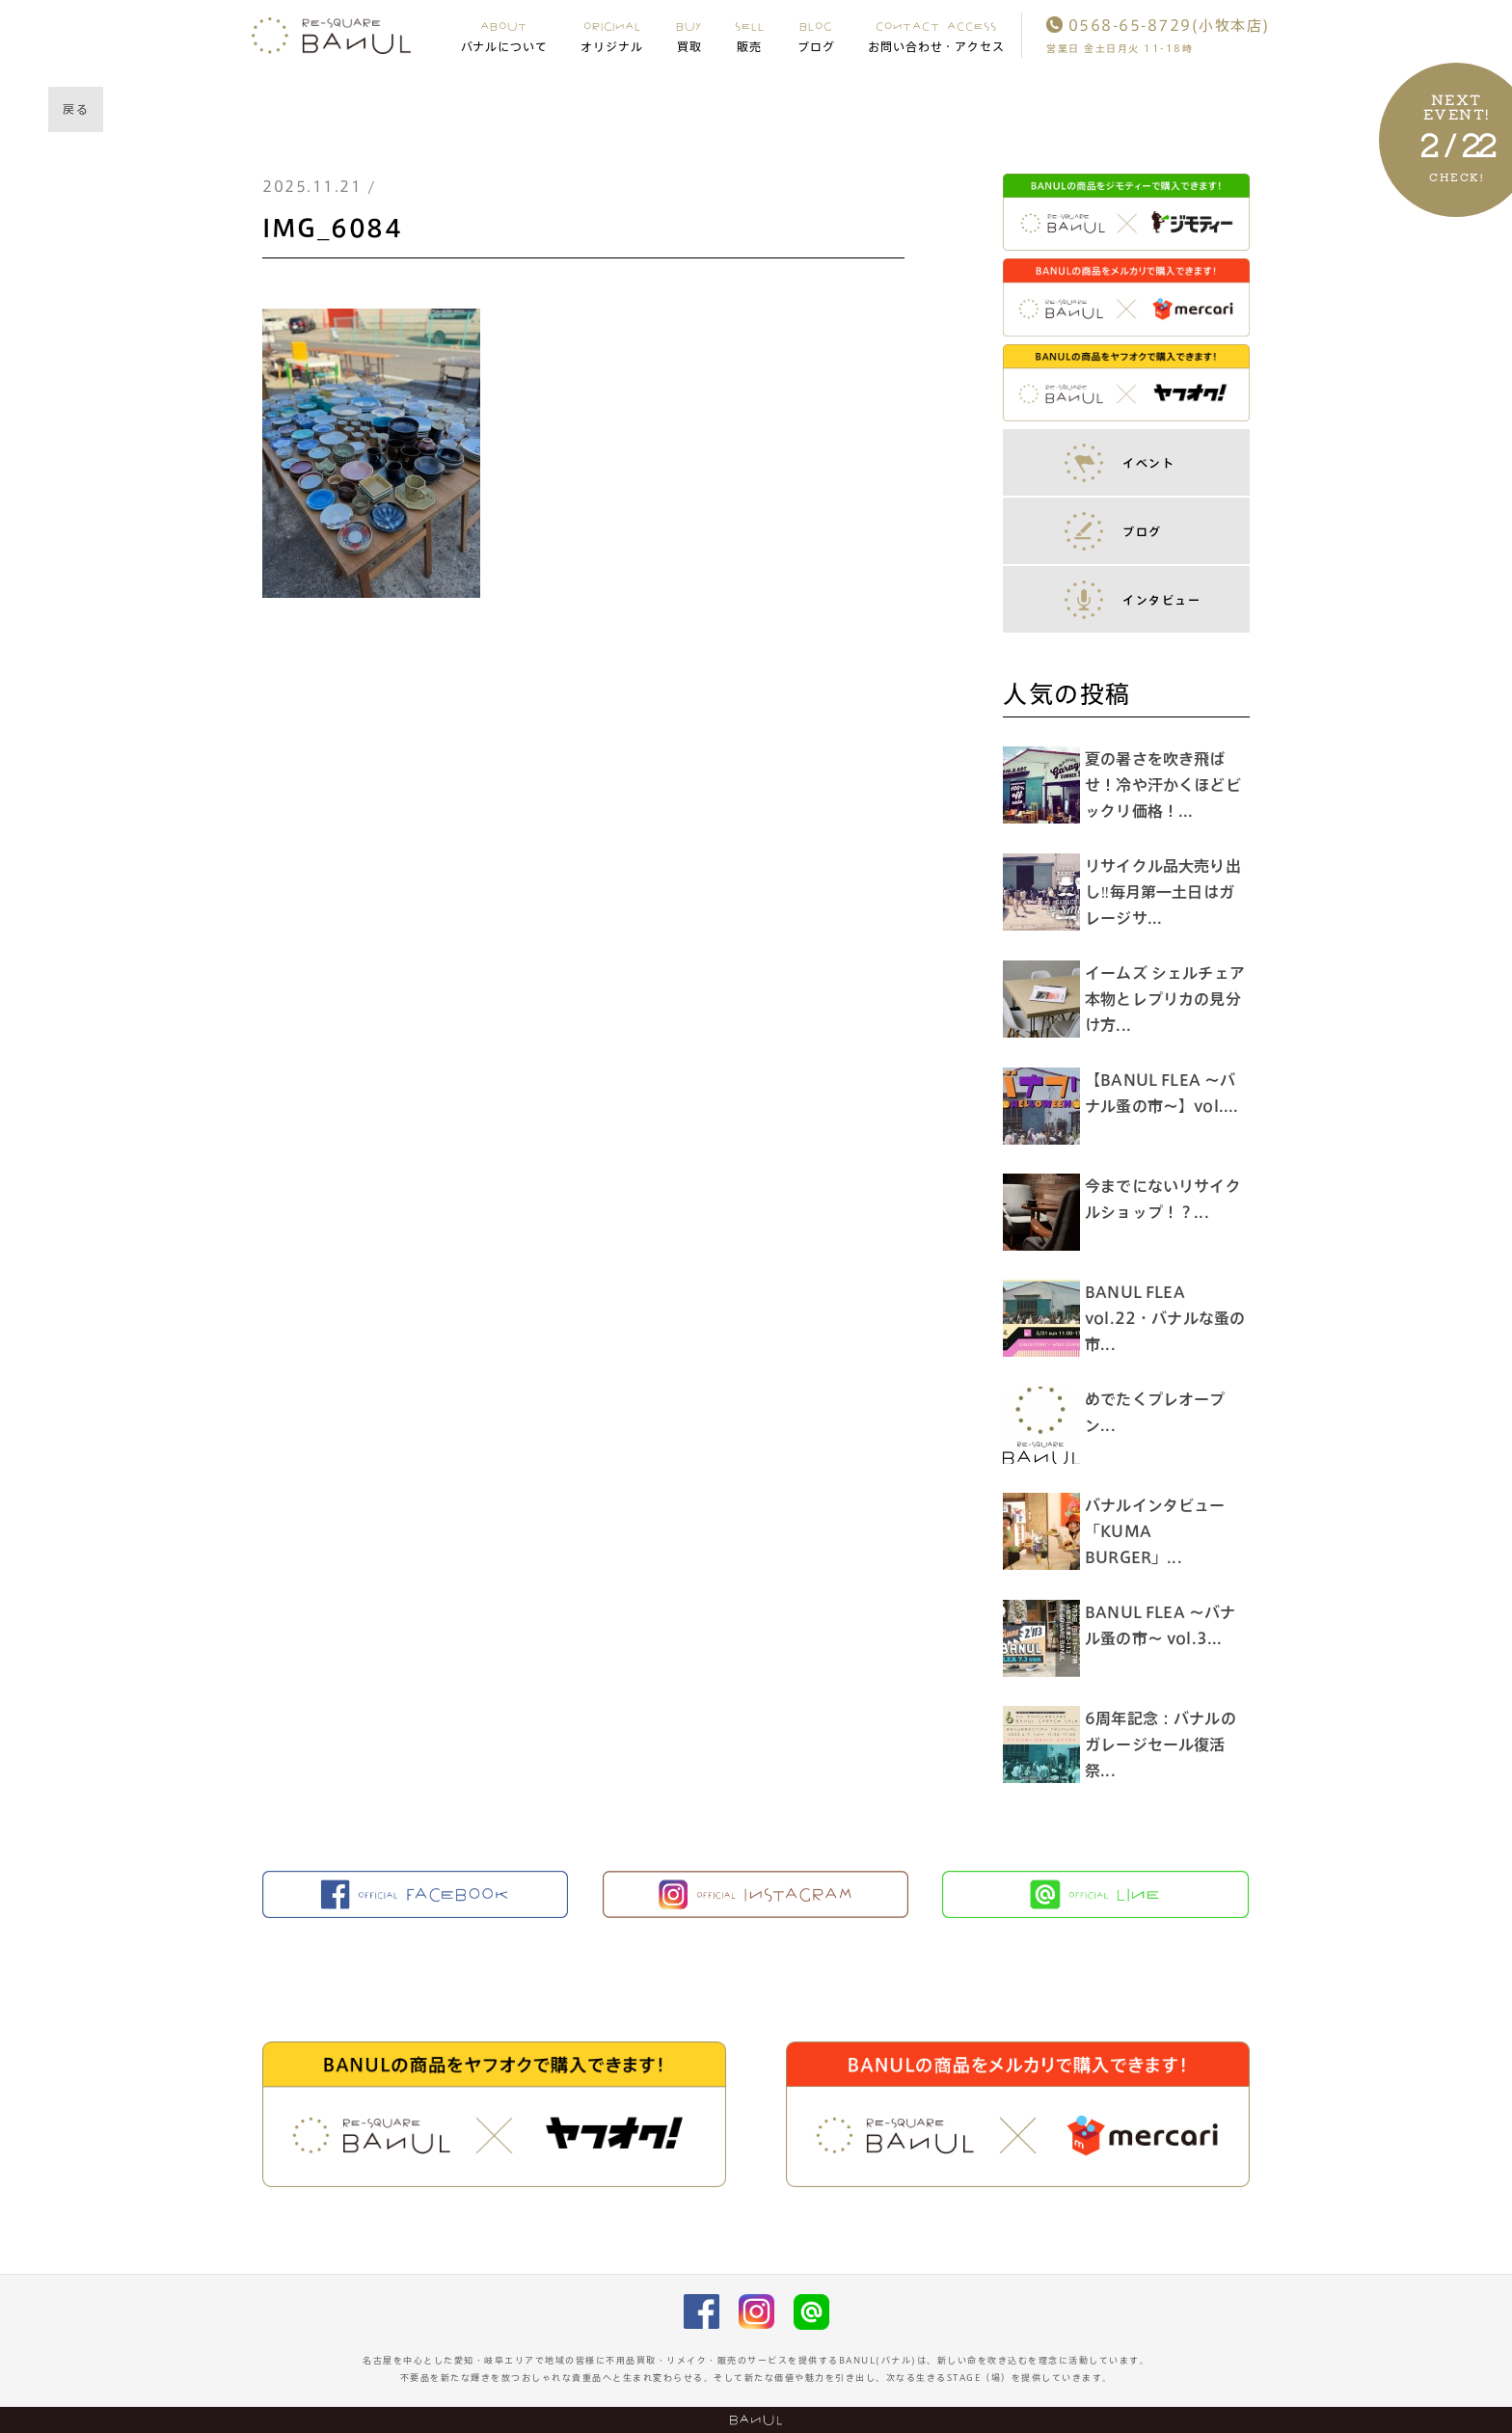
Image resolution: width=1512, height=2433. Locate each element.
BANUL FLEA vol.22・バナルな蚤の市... (1162, 1318)
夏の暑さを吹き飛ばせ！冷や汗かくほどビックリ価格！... (1168, 785)
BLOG (816, 35)
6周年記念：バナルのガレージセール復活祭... (1165, 1744)
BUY (689, 35)
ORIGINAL (611, 35)
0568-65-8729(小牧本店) (1158, 25)
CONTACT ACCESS (937, 35)
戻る (76, 109)
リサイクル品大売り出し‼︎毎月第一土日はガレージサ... (1168, 892)
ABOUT (505, 35)
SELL (750, 35)
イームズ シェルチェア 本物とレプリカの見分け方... (1177, 999)
